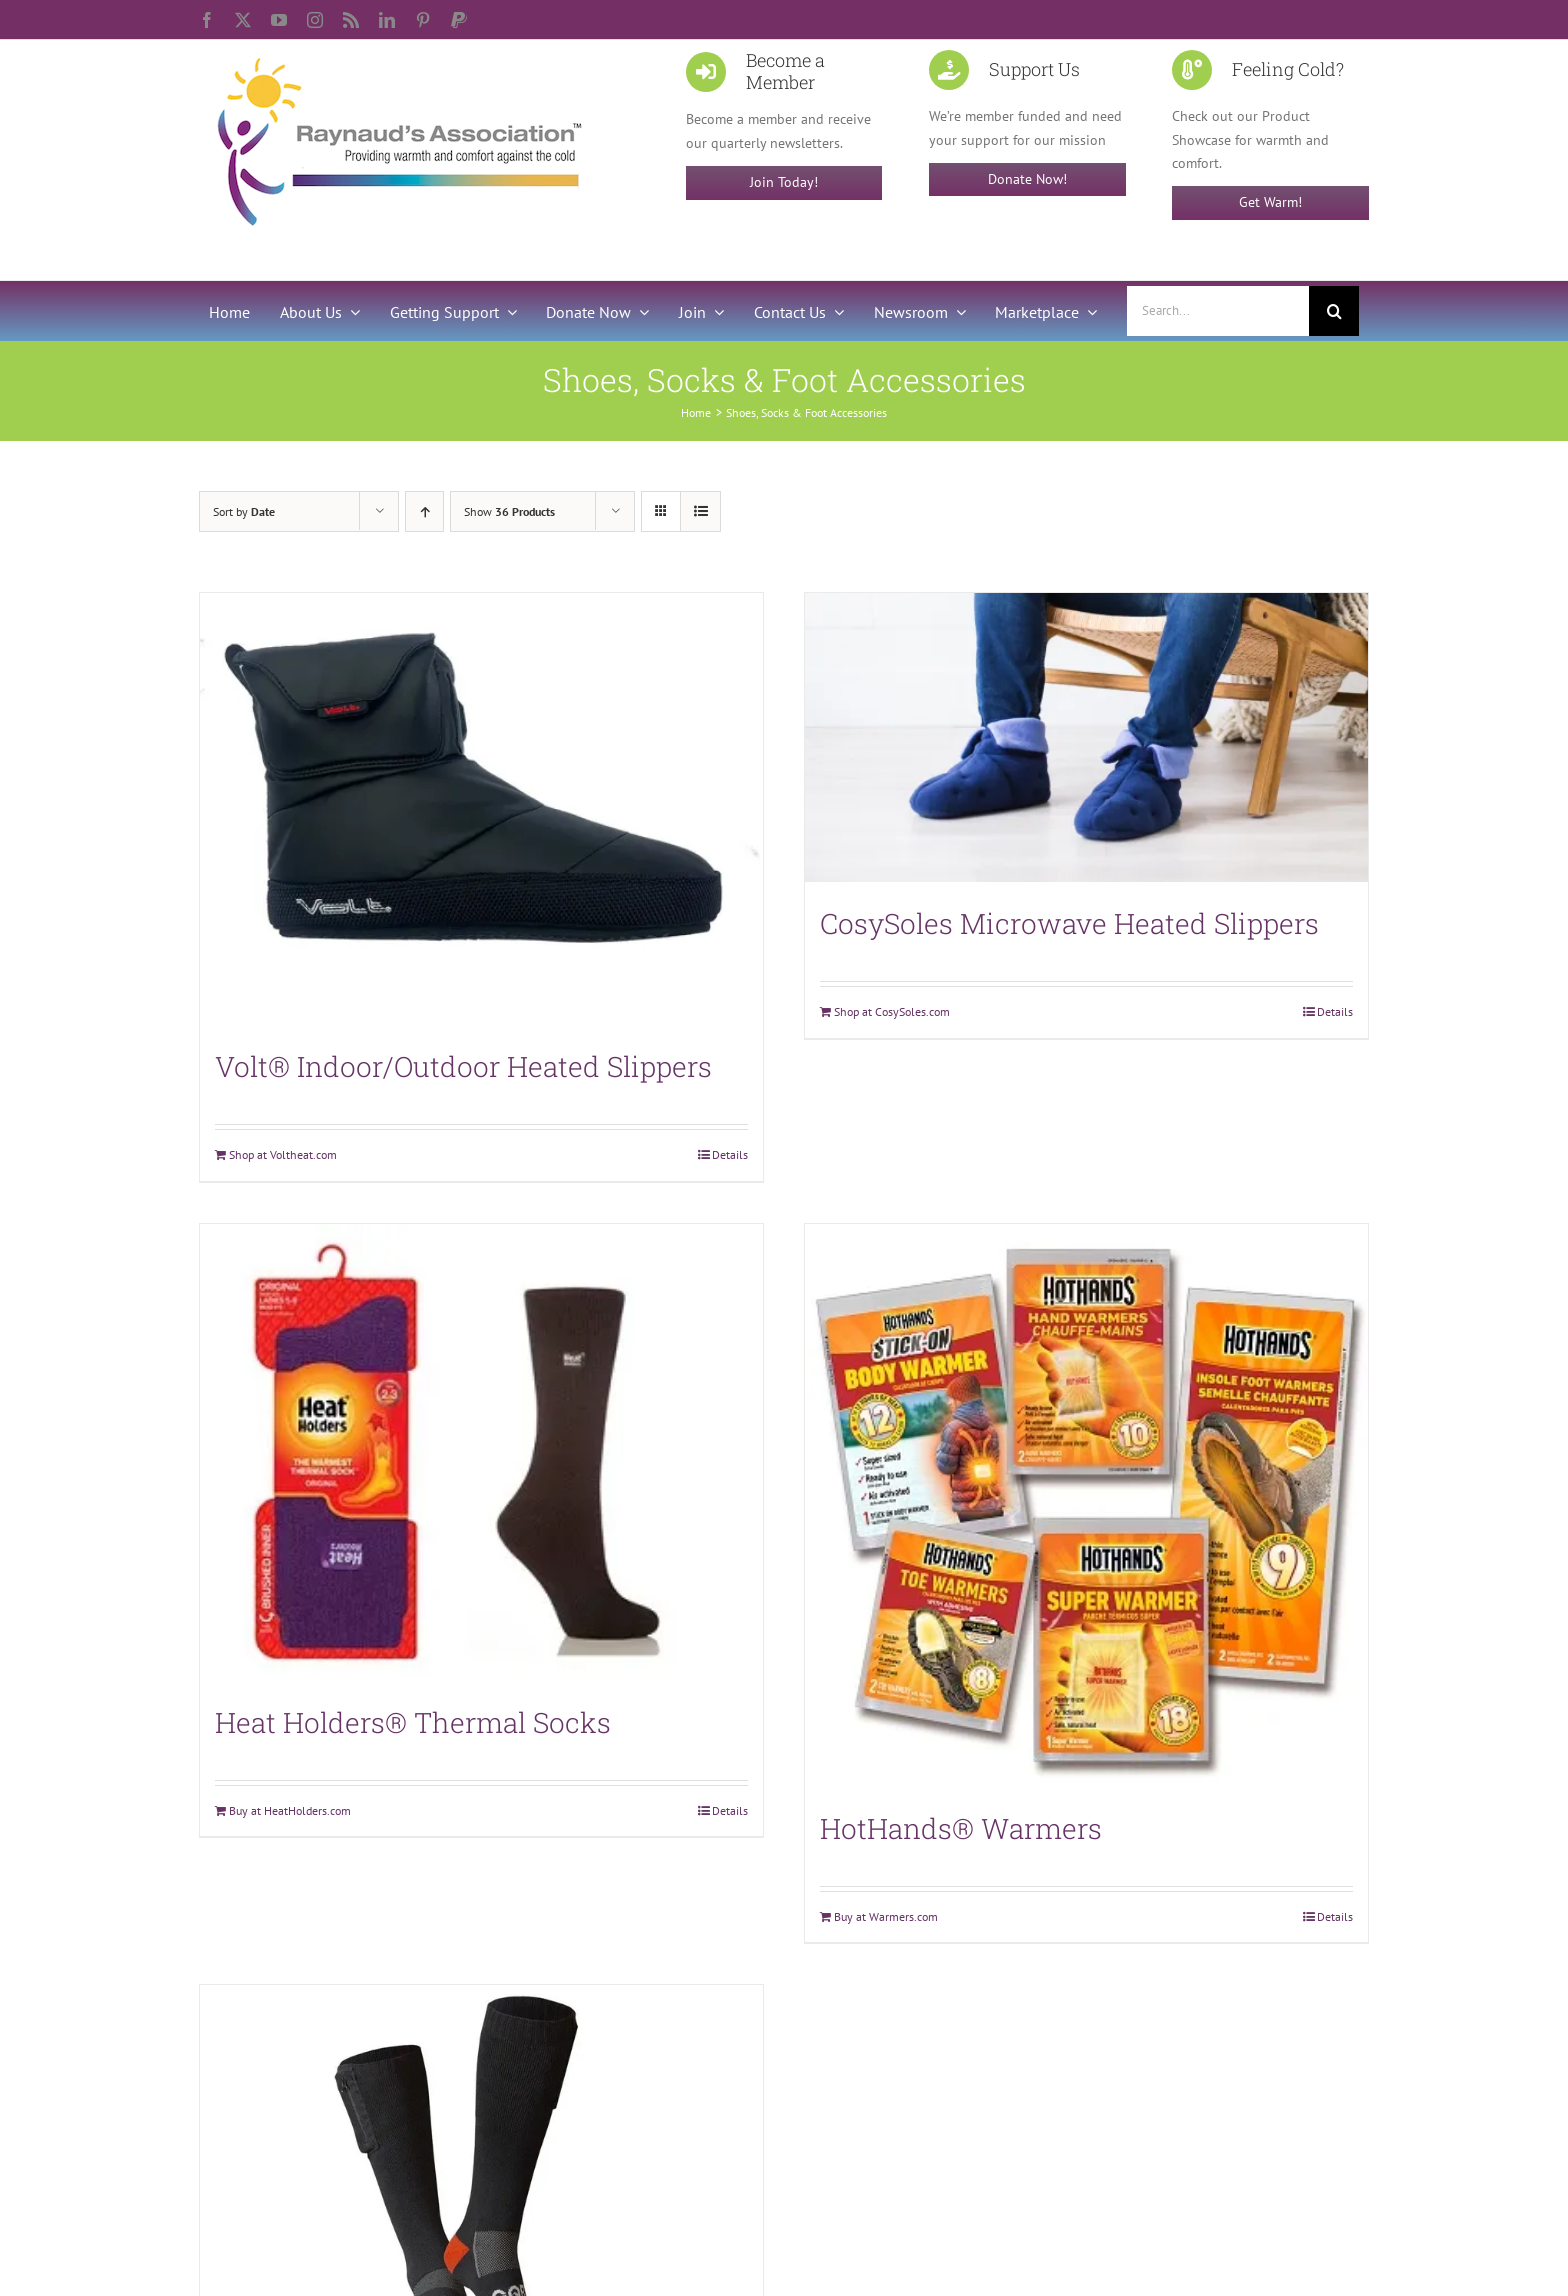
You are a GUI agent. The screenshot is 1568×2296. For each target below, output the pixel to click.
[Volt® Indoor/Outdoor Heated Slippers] (481, 809)
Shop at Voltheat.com (283, 1154)
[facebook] (207, 20)
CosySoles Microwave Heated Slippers (1069, 923)
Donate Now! (1027, 179)
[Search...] (1218, 311)
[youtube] (279, 20)
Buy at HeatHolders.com (290, 1810)
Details (730, 1154)
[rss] (351, 20)
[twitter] (243, 20)
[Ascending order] (424, 511)
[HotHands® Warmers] (1086, 1505)
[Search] (1334, 311)
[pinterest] (423, 20)
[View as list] (700, 511)
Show (509, 511)
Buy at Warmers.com (886, 1916)
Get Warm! (1270, 202)
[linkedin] (387, 20)
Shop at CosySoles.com (892, 1011)
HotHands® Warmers (961, 1828)
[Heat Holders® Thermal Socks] (481, 1452)
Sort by (244, 511)
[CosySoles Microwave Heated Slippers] (1086, 737)
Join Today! (784, 182)
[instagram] (315, 20)
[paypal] (459, 20)
